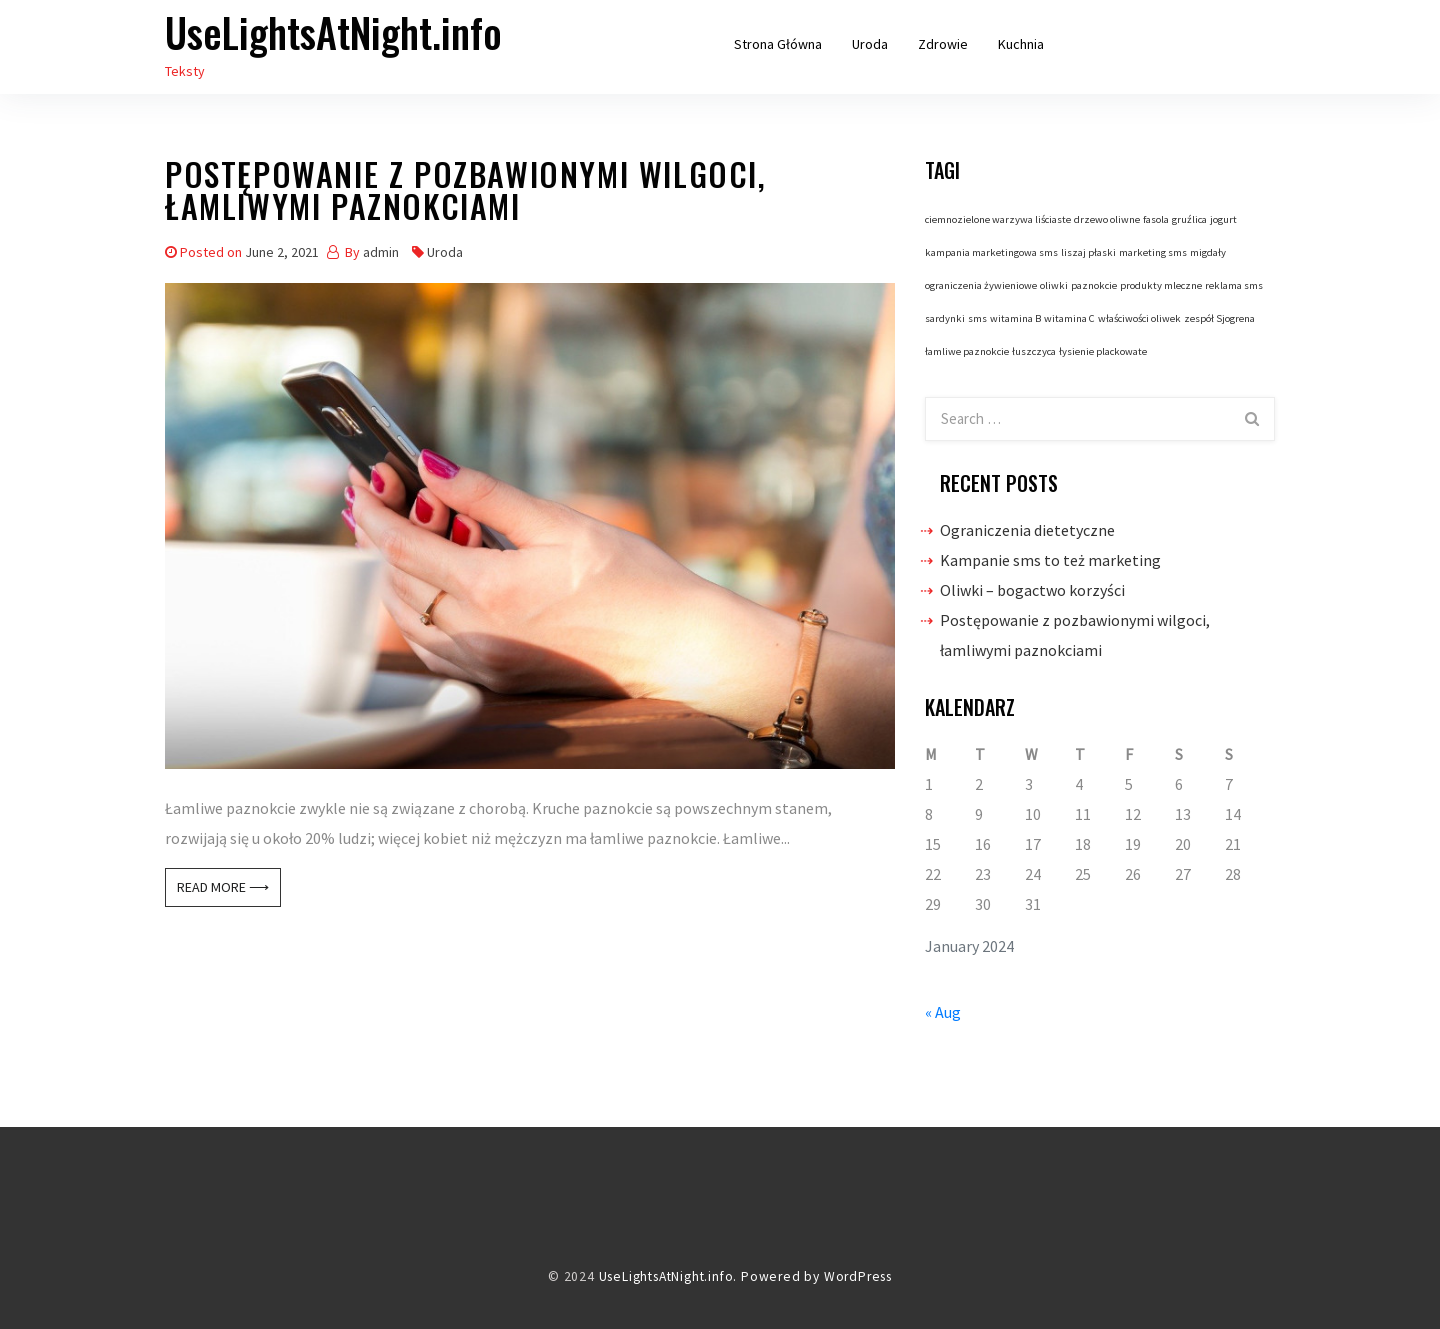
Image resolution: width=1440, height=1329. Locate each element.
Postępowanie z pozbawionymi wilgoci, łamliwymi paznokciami (466, 193)
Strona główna (778, 44)
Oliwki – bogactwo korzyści (1032, 590)
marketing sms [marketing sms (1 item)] (1153, 252)
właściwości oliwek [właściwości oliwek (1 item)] (1139, 318)
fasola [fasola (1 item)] (1156, 219)
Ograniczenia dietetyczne (1027, 530)
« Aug (943, 1012)
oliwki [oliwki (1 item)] (1054, 285)
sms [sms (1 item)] (977, 318)
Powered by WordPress (816, 1276)
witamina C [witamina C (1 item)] (1069, 318)
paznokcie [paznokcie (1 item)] (1094, 285)
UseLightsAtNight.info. (668, 1276)
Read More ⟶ (223, 887)
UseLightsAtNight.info (333, 32)
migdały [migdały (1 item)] (1208, 252)
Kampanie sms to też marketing (1050, 560)
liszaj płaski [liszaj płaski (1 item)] (1088, 252)
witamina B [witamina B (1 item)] (1015, 318)
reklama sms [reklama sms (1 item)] (1234, 285)
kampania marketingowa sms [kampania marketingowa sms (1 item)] (991, 252)
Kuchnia (1021, 44)
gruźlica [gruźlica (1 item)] (1189, 219)
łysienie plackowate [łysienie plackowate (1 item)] (1103, 351)
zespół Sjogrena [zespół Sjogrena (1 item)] (1219, 318)
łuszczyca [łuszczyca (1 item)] (1034, 351)
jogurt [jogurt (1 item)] (1223, 219)
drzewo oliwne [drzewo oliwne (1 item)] (1107, 219)
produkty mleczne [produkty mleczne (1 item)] (1161, 285)
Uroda (870, 44)
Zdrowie (943, 44)
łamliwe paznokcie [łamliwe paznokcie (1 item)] (967, 351)
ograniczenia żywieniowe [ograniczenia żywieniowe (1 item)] (981, 285)
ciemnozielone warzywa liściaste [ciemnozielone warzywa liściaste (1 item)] (998, 219)
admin (381, 252)
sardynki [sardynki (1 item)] (945, 318)
